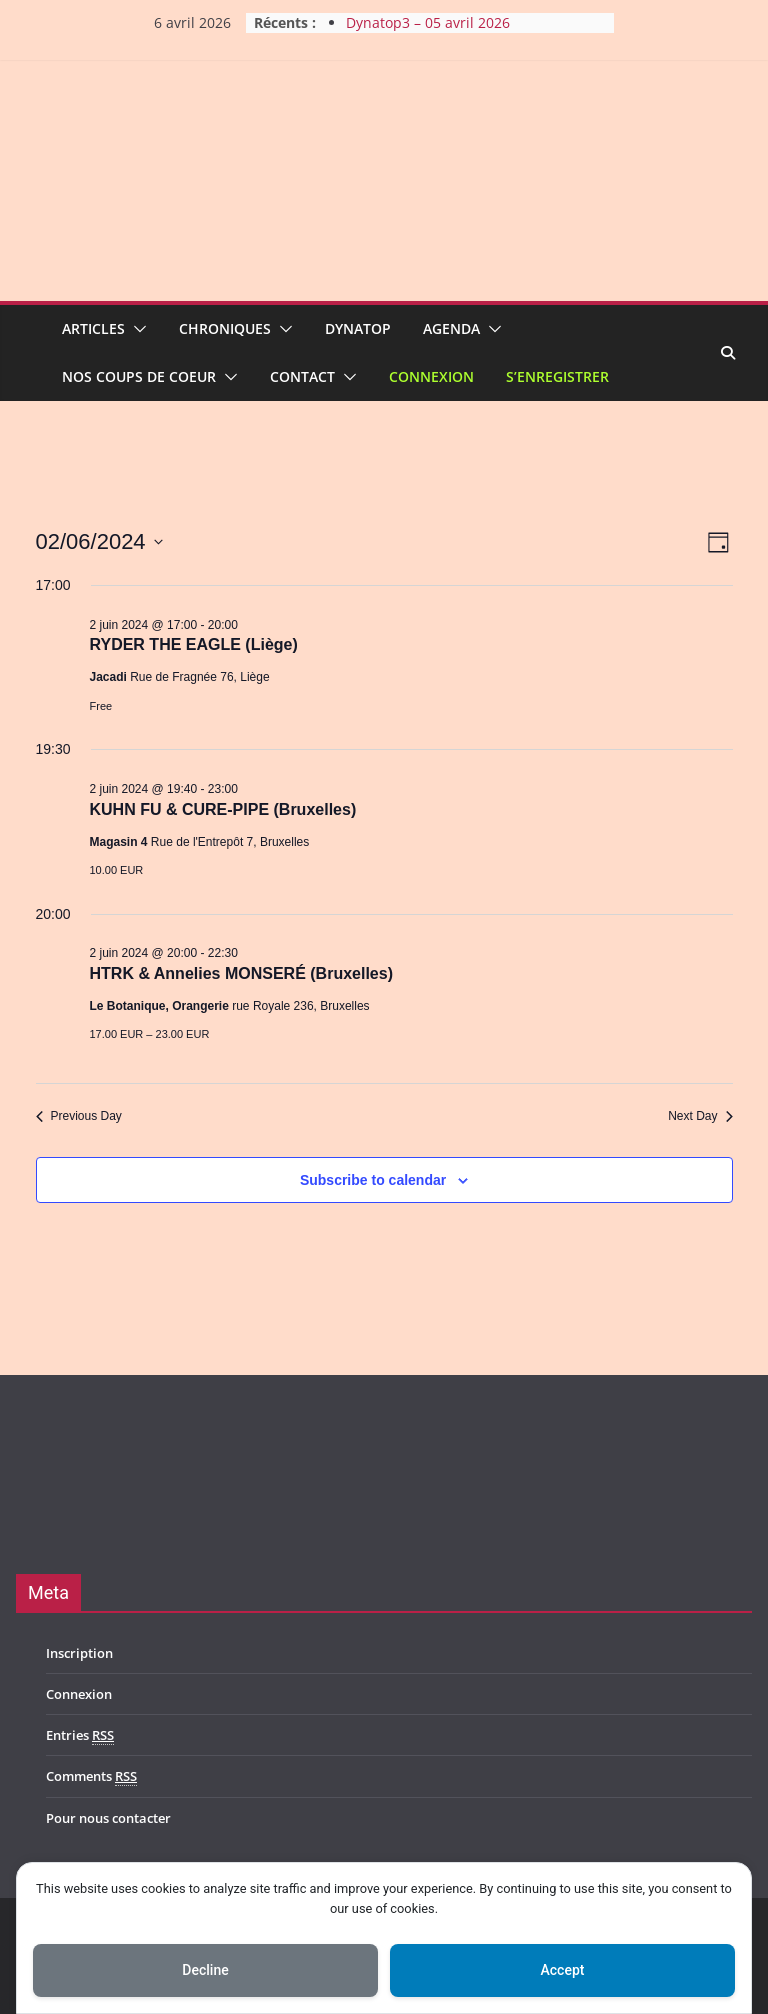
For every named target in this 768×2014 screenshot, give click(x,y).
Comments (91, 1776)
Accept (563, 1970)
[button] (136, 329)
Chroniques (225, 328)
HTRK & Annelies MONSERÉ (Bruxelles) (241, 973)
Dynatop (358, 328)
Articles (93, 328)
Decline (205, 1970)
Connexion (431, 376)
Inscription (79, 1653)
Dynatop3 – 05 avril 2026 (428, 22)
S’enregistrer (557, 376)
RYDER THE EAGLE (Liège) (194, 644)
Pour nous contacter (108, 1818)
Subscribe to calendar (373, 1180)
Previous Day (79, 1116)
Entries (80, 1735)
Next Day (700, 1116)
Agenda (451, 328)
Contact (302, 376)
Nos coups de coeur (139, 376)
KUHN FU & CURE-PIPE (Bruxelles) (223, 809)
